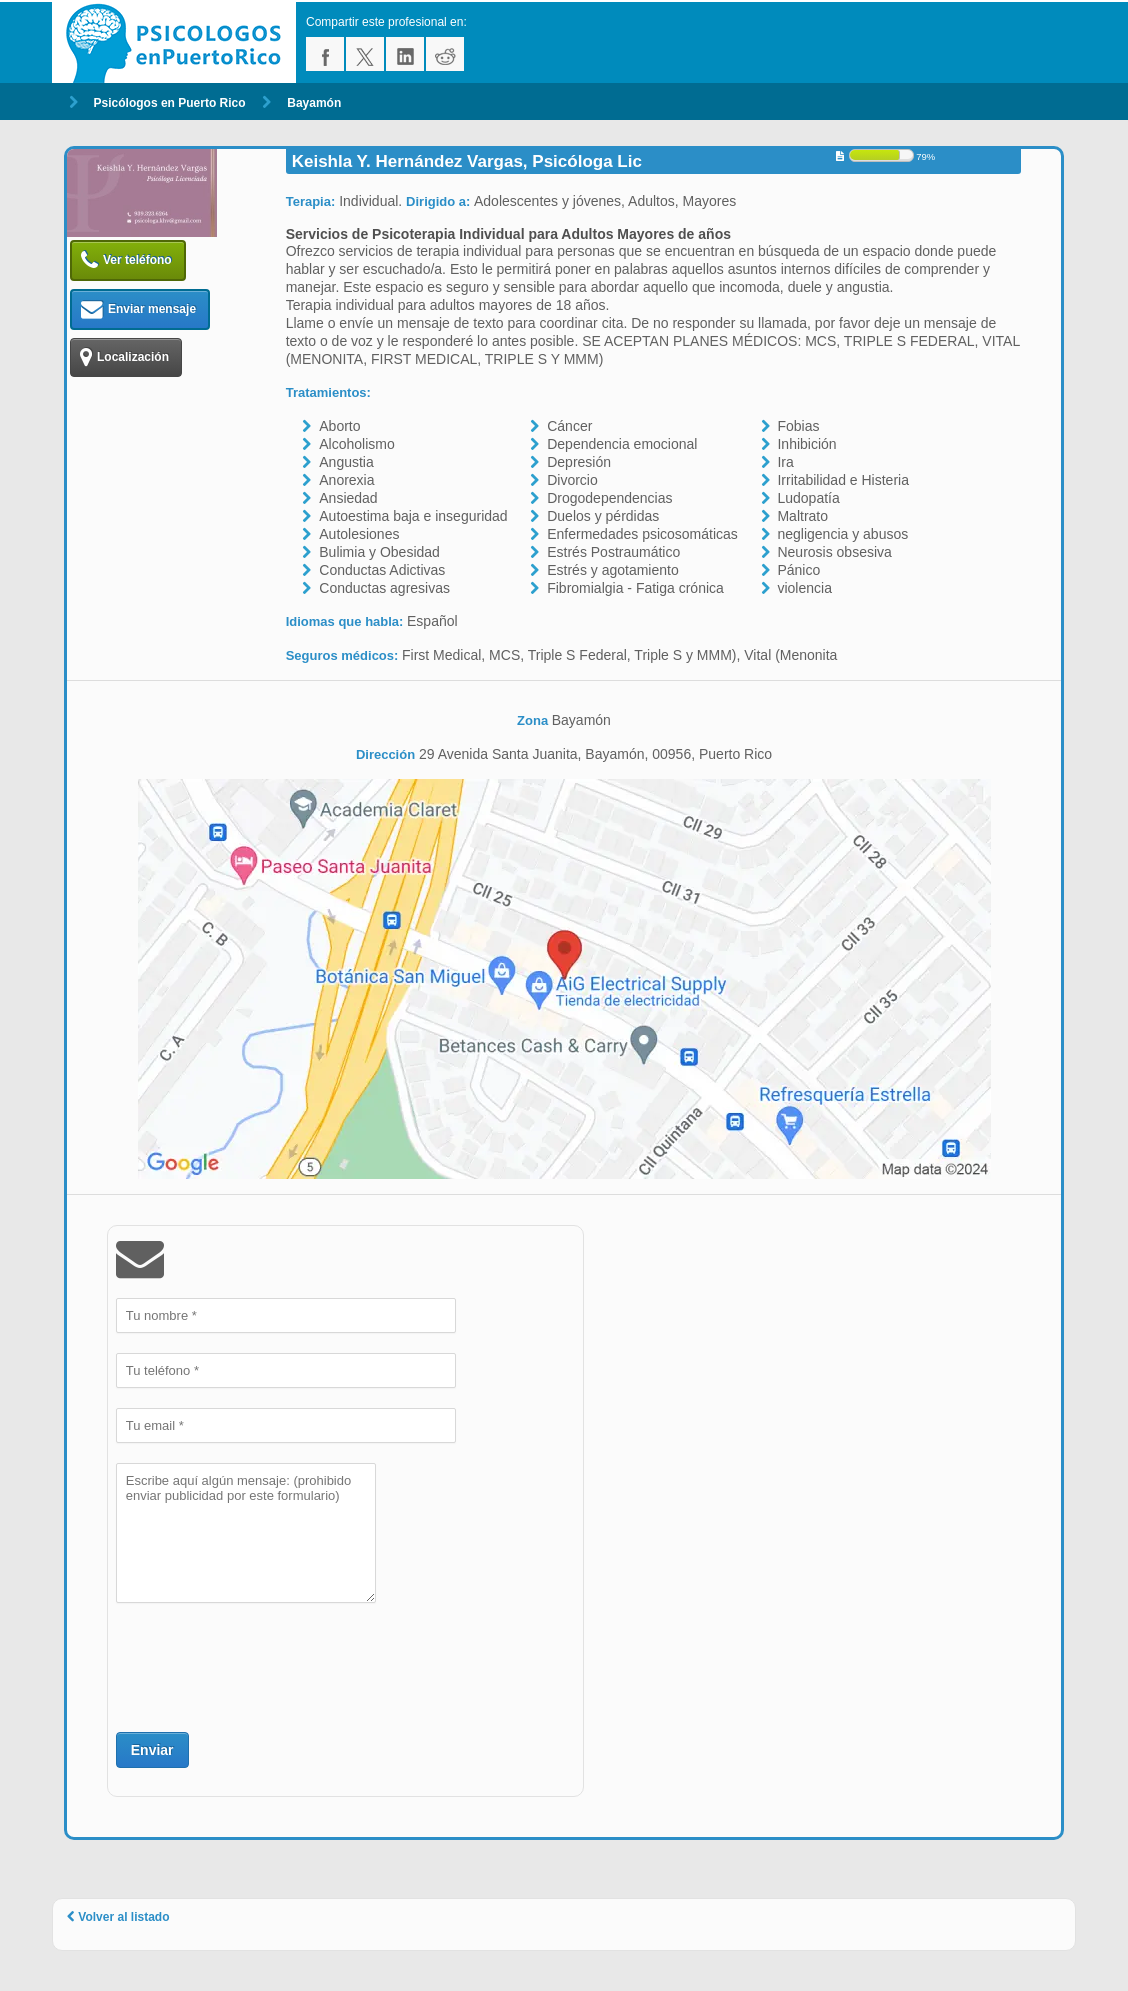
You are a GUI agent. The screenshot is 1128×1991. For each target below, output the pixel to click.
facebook (325, 54)
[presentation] (268, 1665)
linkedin (405, 54)
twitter (365, 54)
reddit (445, 54)
